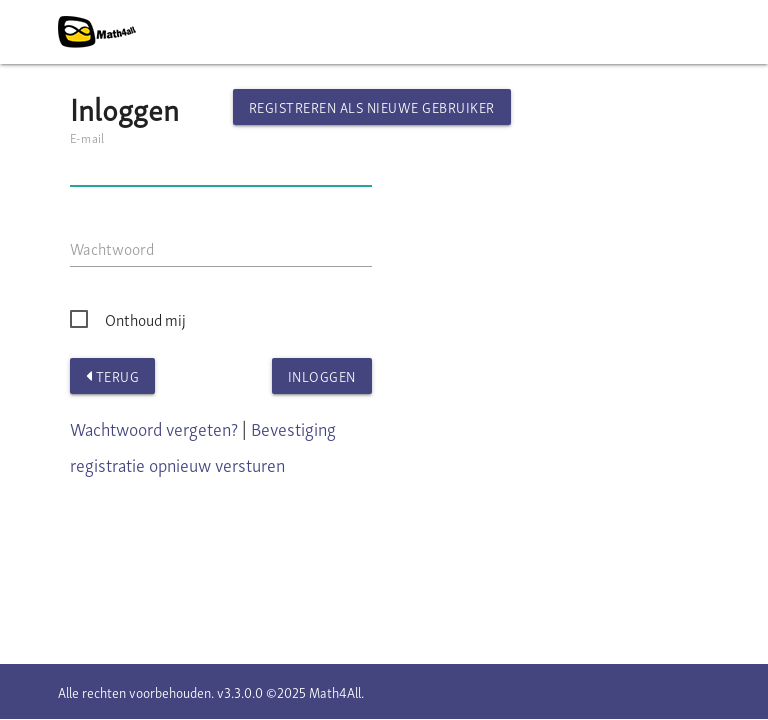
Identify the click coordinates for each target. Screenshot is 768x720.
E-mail (87, 137)
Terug (113, 376)
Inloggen (322, 375)
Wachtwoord (112, 248)
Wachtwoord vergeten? (154, 427)
